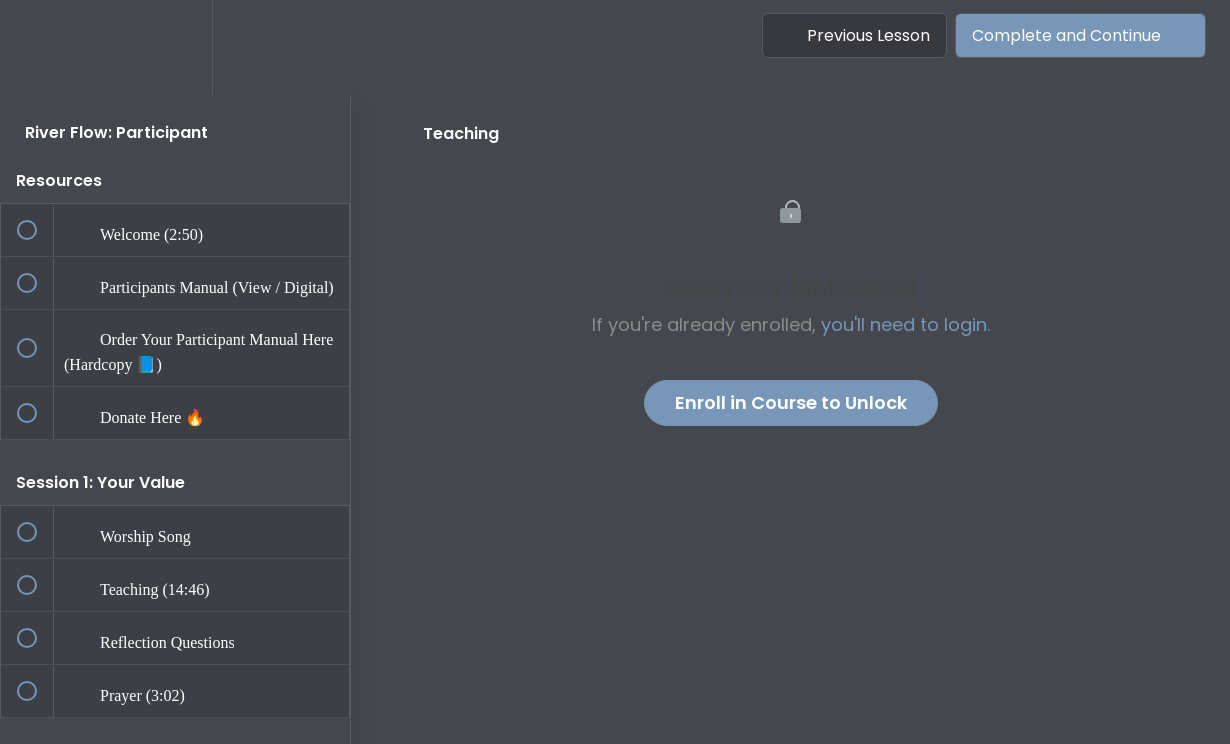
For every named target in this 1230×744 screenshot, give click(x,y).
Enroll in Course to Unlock (791, 402)
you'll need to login (904, 324)
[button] (37, 47)
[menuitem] (175, 47)
